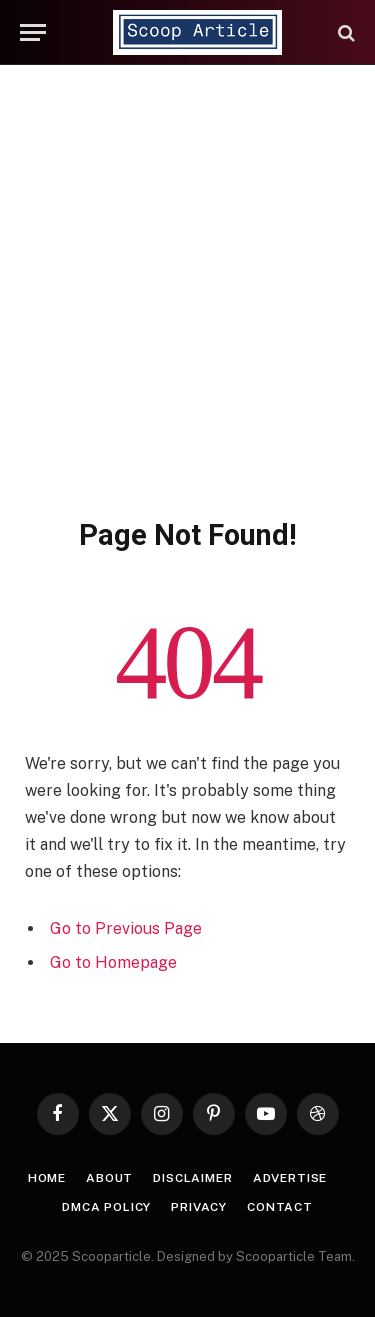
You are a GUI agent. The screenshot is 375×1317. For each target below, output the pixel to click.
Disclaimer (192, 1178)
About (109, 1178)
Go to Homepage (113, 962)
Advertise (290, 1178)
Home (47, 1178)
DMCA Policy (106, 1207)
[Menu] (33, 32)
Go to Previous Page (126, 928)
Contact (280, 1207)
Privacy (199, 1207)
